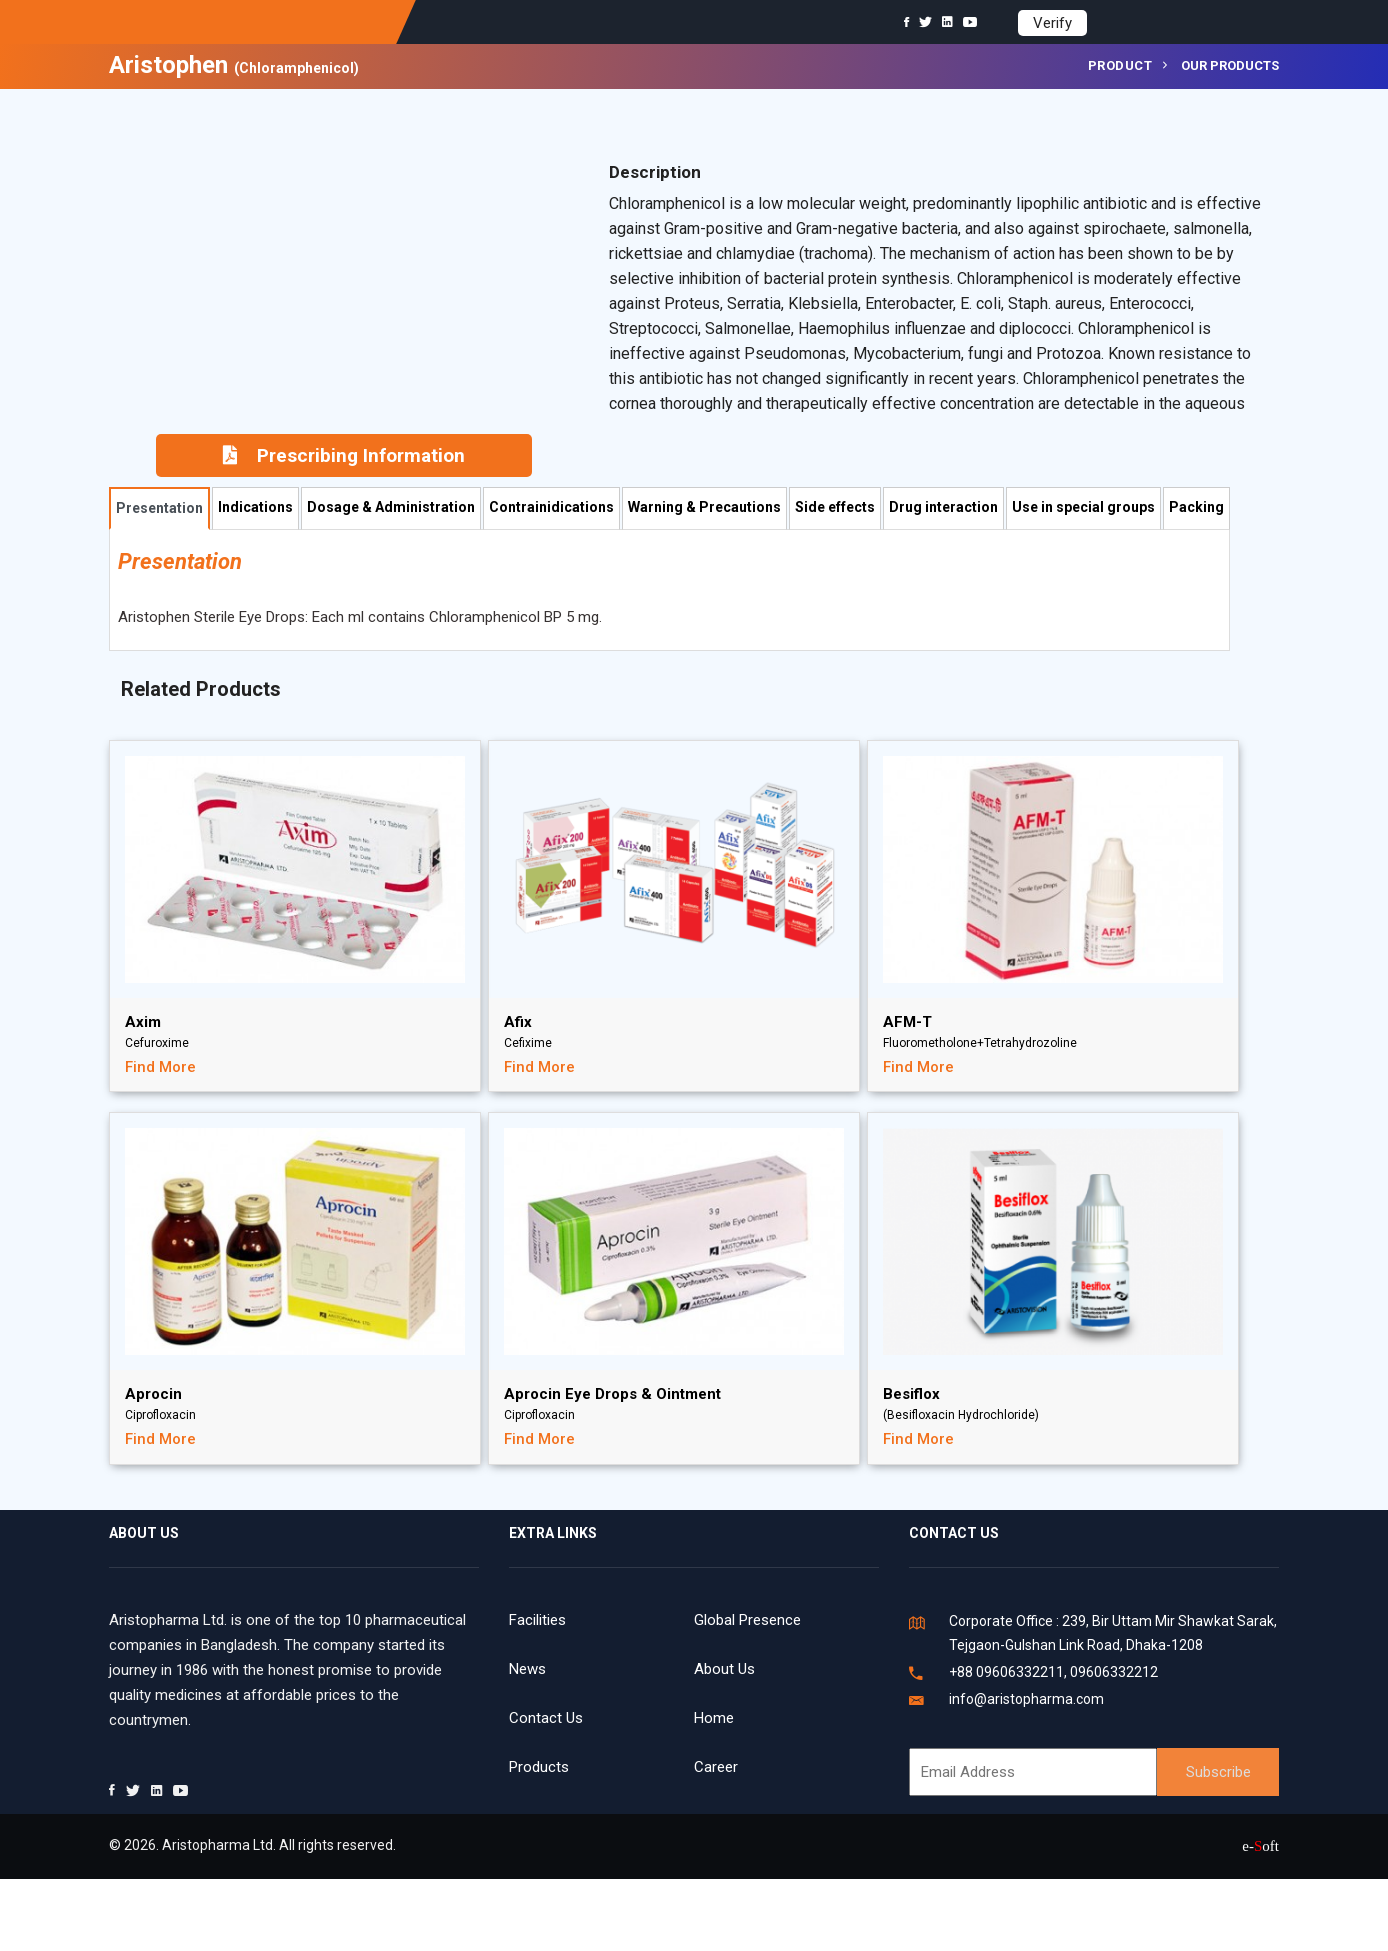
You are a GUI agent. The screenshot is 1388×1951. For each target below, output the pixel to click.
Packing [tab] (1196, 507)
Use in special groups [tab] (1083, 507)
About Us (724, 1669)
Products (539, 1767)
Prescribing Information (344, 455)
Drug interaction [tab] (943, 507)
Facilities (537, 1620)
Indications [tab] (255, 507)
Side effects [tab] (835, 507)
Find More (160, 1067)
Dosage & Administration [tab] (391, 507)
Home (714, 1718)
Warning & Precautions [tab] (704, 507)
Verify (1052, 23)
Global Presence (747, 1620)
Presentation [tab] (159, 508)
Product (1120, 65)
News (527, 1669)
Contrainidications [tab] (551, 507)
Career (716, 1767)
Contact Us (546, 1718)
